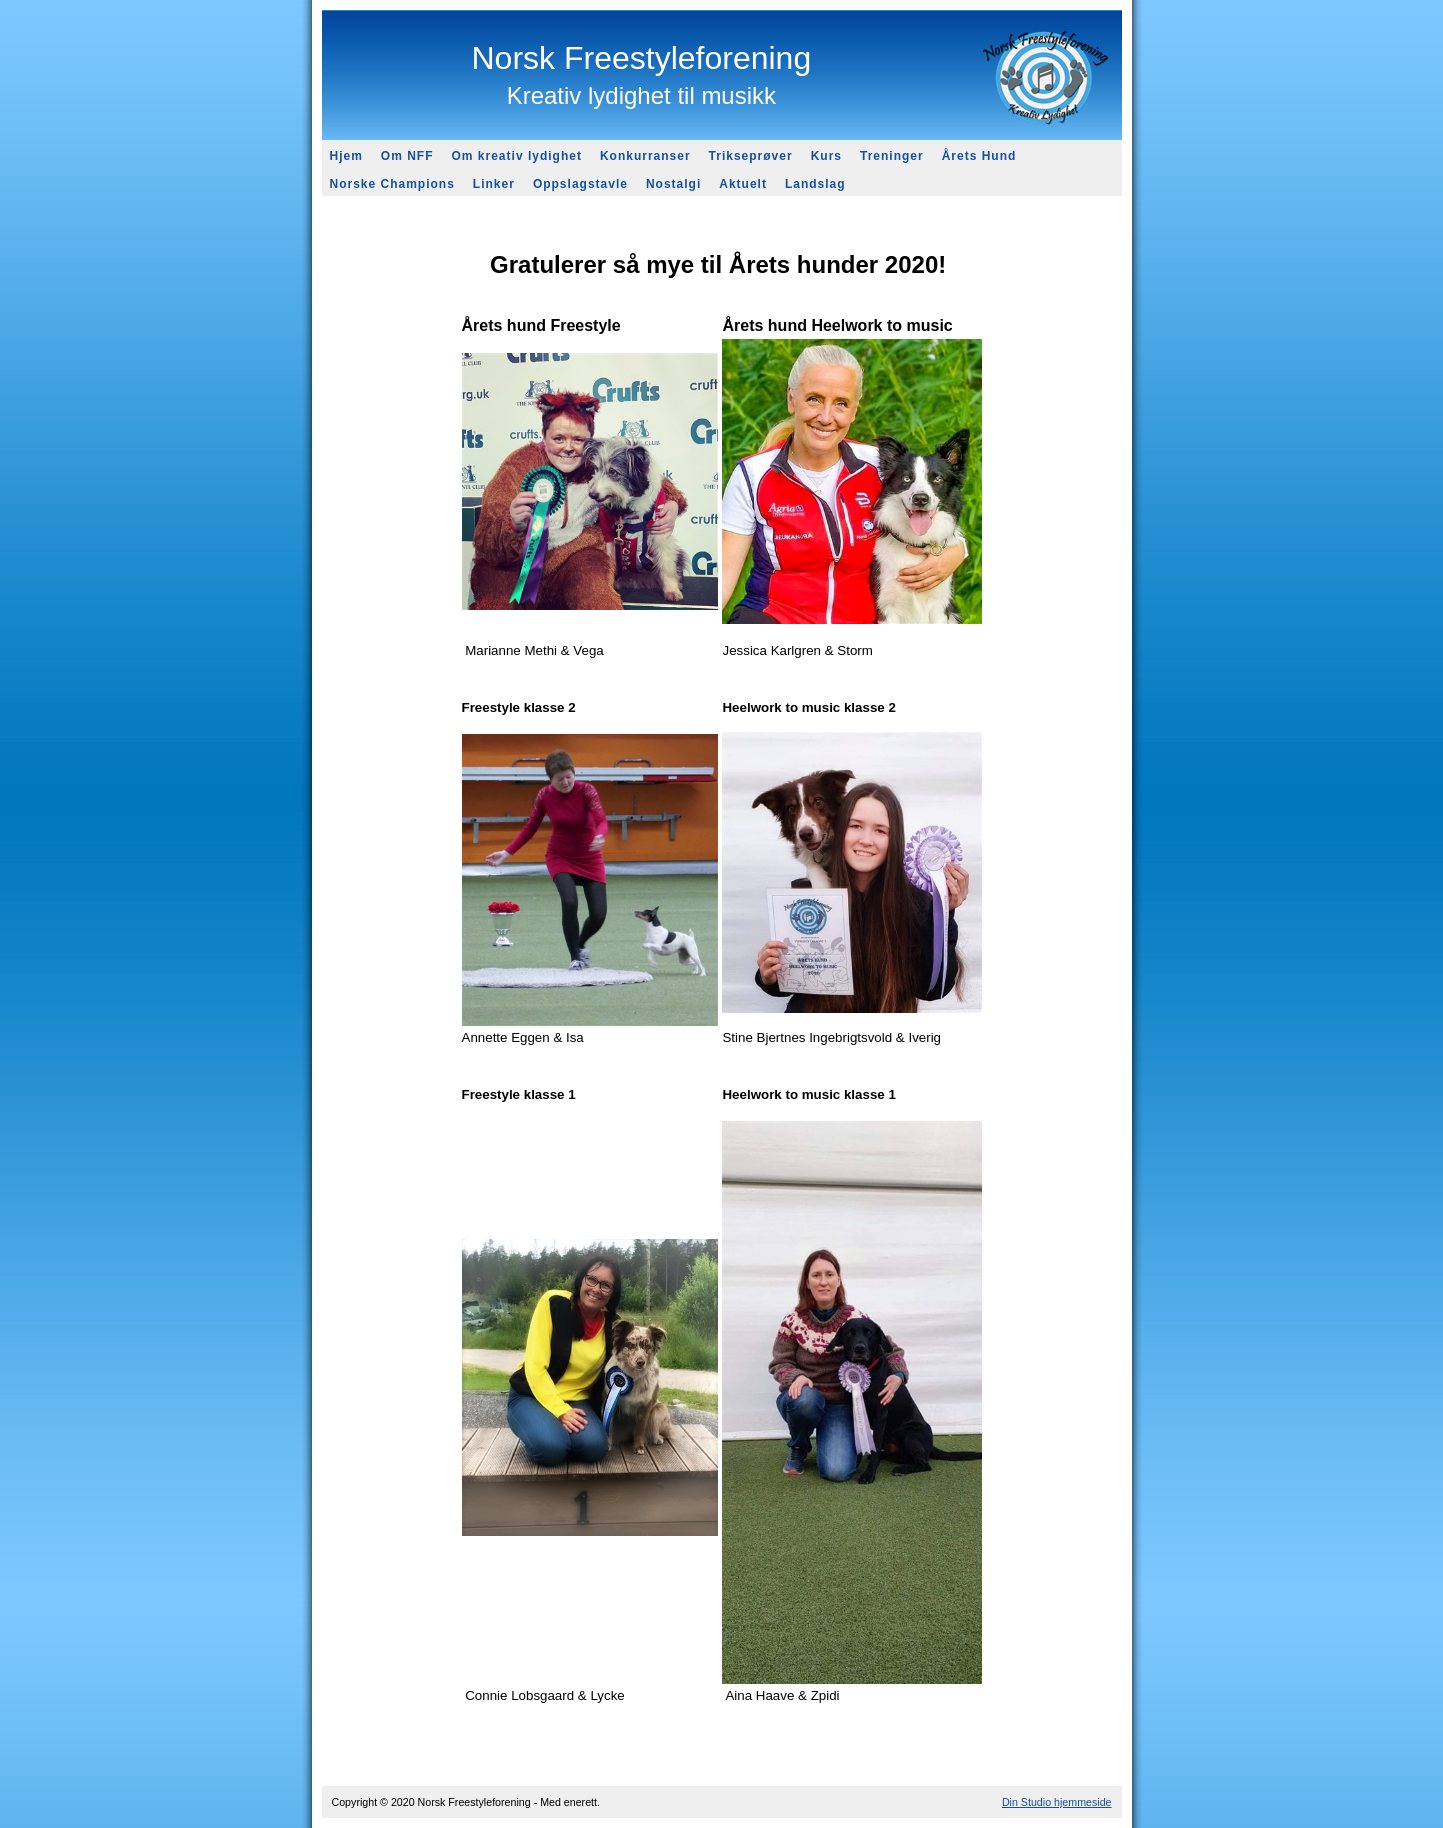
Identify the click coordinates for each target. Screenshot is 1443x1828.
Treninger (892, 156)
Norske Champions (392, 184)
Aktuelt (743, 184)
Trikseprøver (751, 156)
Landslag (815, 184)
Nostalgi (673, 184)
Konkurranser (645, 156)
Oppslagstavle (580, 184)
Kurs (826, 156)
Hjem (346, 156)
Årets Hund (979, 156)
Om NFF (407, 156)
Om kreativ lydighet (517, 156)
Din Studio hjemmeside (1057, 1802)
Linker (494, 184)
